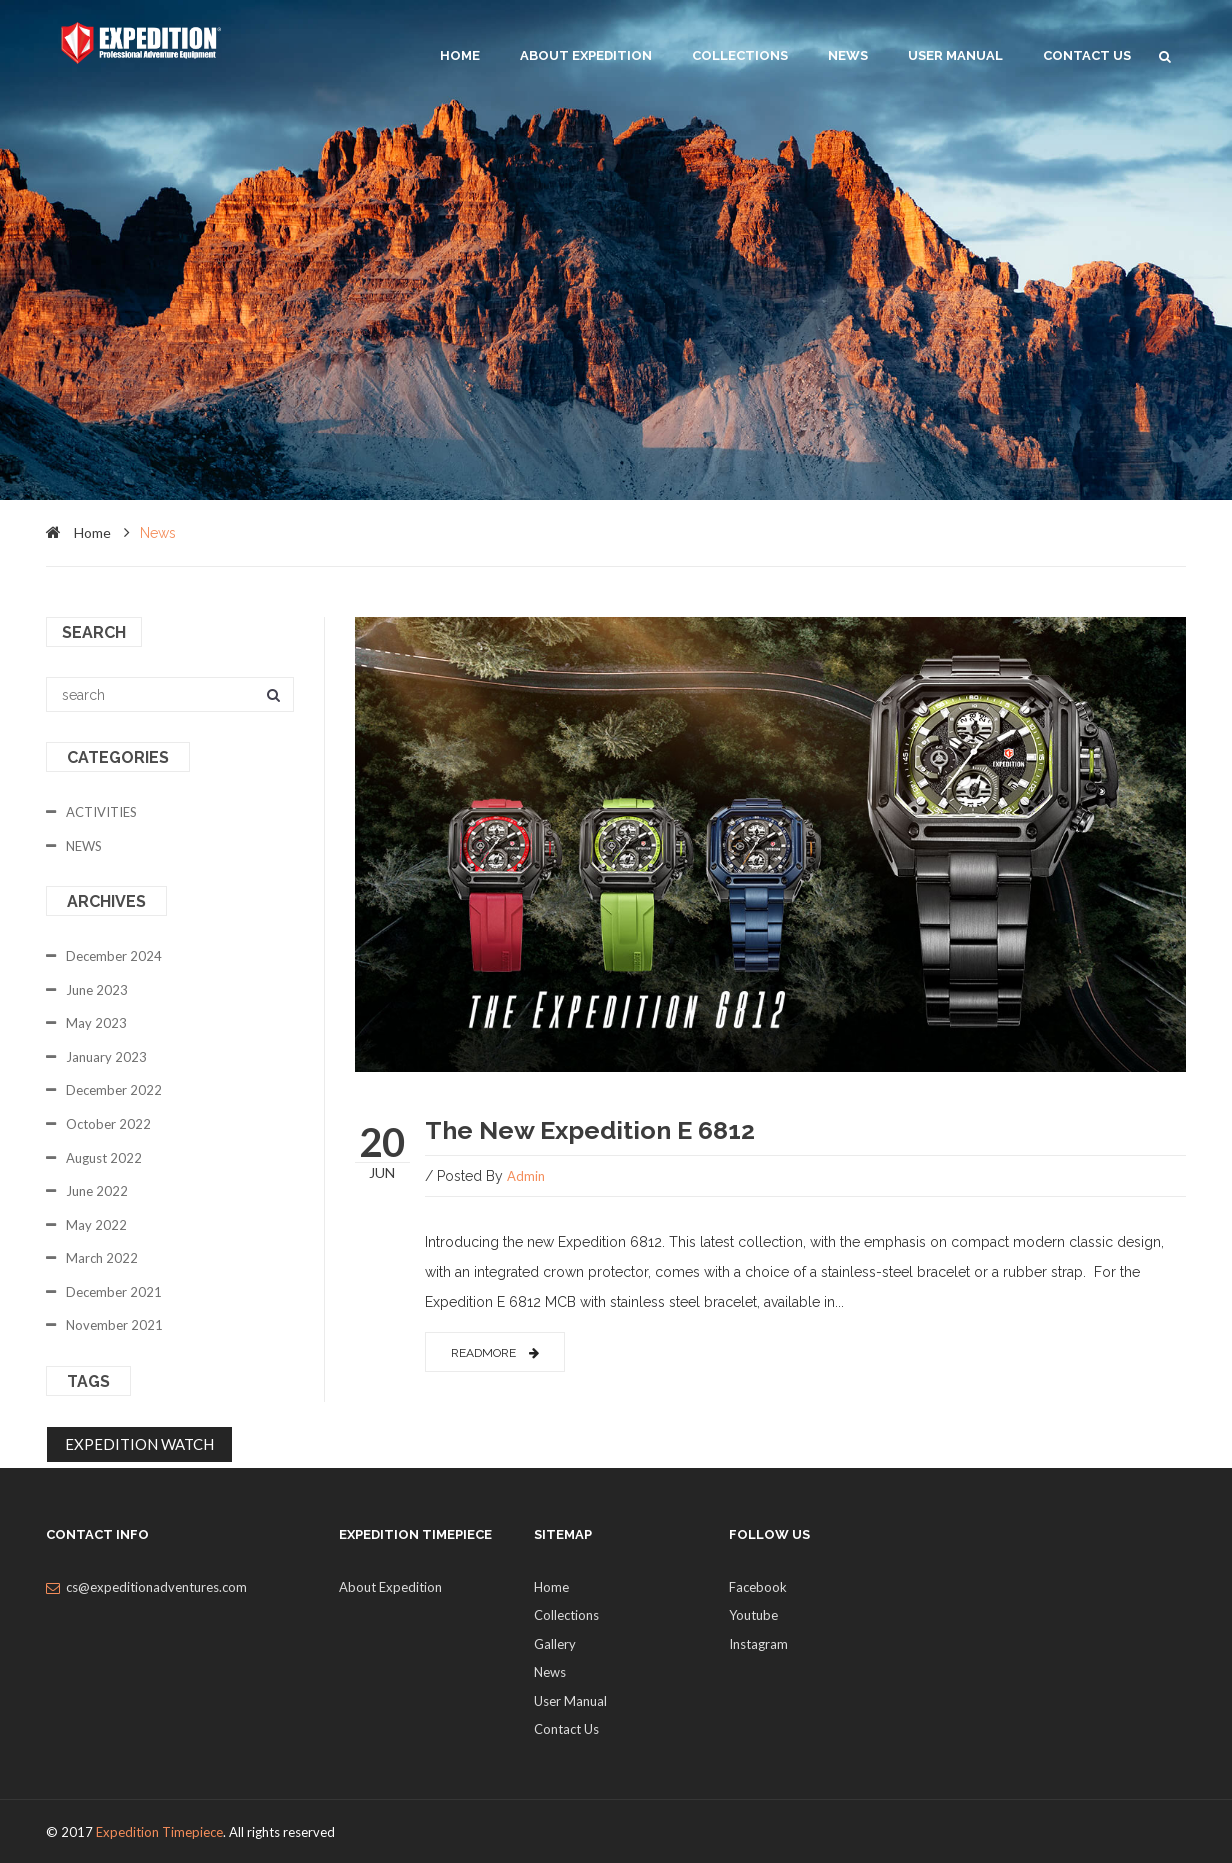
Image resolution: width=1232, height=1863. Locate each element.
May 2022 (96, 1225)
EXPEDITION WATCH (139, 1444)
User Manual (955, 55)
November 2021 (114, 1325)
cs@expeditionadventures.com (156, 1587)
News (848, 55)
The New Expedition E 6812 (590, 1130)
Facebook (758, 1587)
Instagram (758, 1644)
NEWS (84, 846)
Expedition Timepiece (159, 1832)
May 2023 (96, 1023)
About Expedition (586, 55)
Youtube (753, 1615)
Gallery (555, 1644)
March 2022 (102, 1258)
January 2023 (106, 1057)
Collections (740, 55)
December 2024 (114, 956)
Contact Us (1087, 55)
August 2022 (104, 1158)
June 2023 (97, 990)
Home (551, 1587)
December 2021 (114, 1292)
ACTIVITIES (101, 812)
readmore (495, 1353)
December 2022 (114, 1090)
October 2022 (108, 1124)
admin (526, 1176)
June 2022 (97, 1191)
